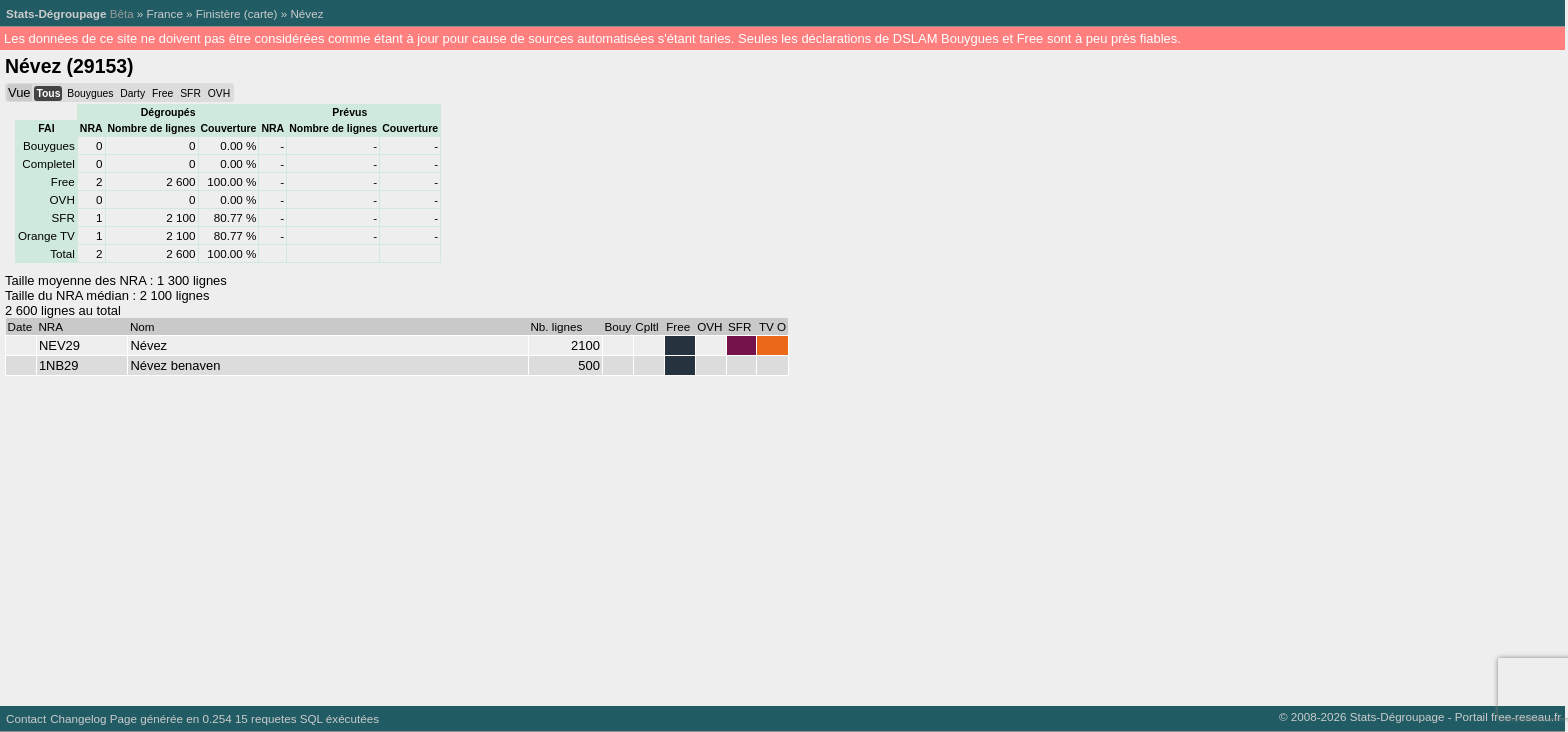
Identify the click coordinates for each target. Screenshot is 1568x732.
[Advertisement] (600, 536)
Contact (26, 718)
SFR (190, 93)
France (165, 13)
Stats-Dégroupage (56, 13)
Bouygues (90, 93)
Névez (306, 13)
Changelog (78, 718)
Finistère (218, 13)
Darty (132, 93)
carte (261, 13)
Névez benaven (175, 365)
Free (162, 93)
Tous (48, 93)
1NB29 (59, 365)
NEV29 (59, 345)
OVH (219, 93)
